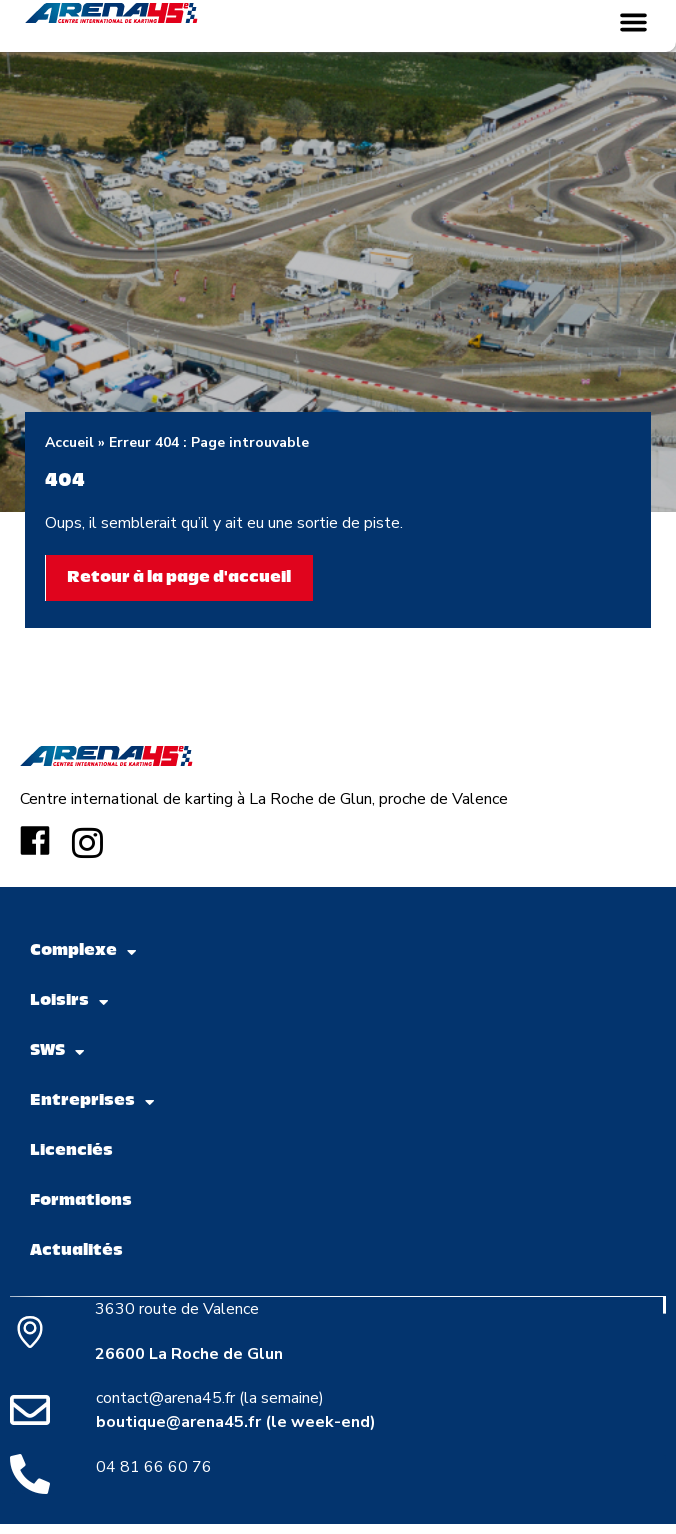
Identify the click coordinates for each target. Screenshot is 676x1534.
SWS (57, 1052)
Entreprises (92, 1102)
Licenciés (71, 1151)
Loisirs (69, 1002)
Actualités (76, 1251)
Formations (81, 1201)
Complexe (83, 952)
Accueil (69, 442)
